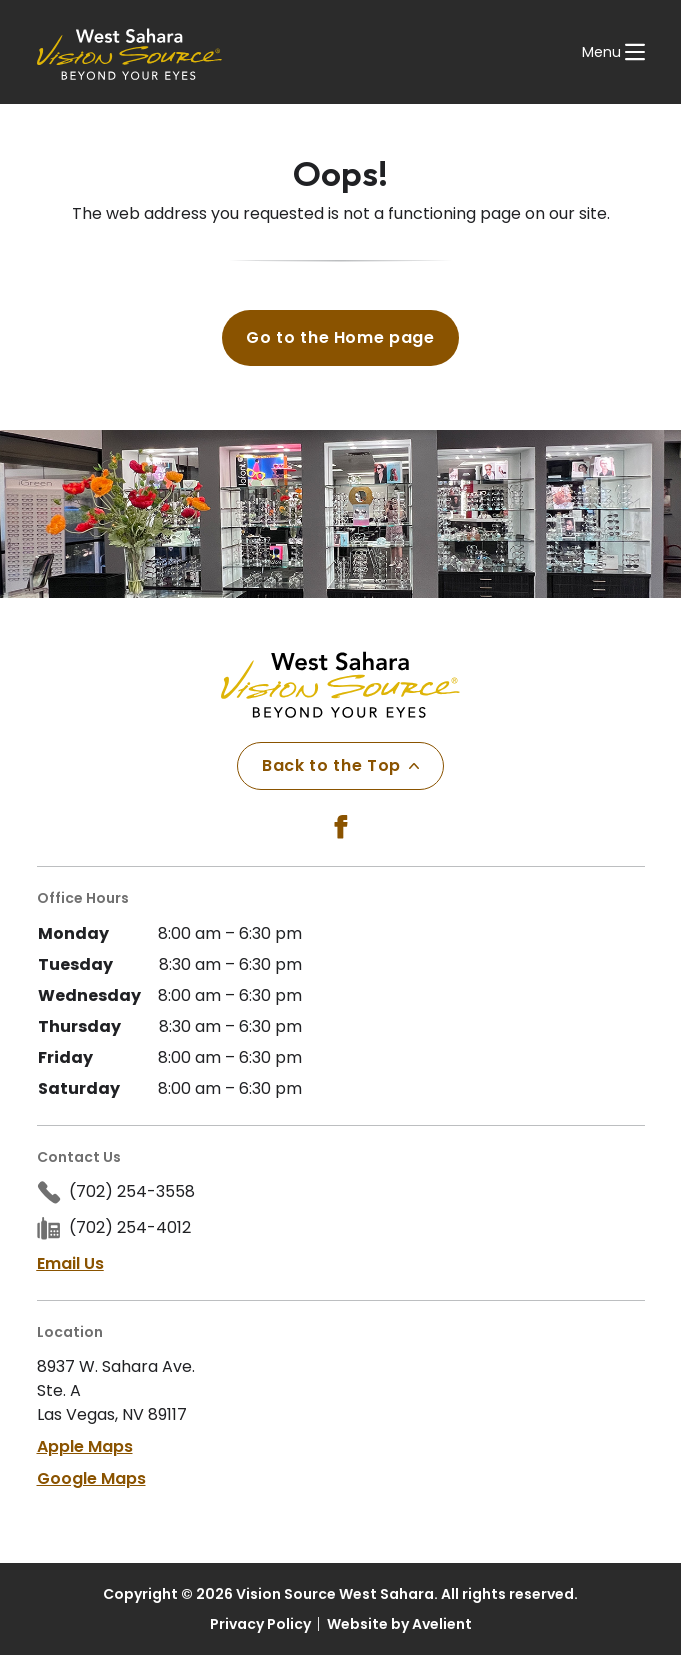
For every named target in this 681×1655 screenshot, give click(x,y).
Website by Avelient (399, 1624)
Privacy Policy (260, 1624)
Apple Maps (85, 1446)
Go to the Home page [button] (340, 337)
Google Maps (91, 1478)
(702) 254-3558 (132, 1191)
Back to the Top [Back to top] (340, 765)
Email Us (70, 1263)
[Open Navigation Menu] (613, 52)
